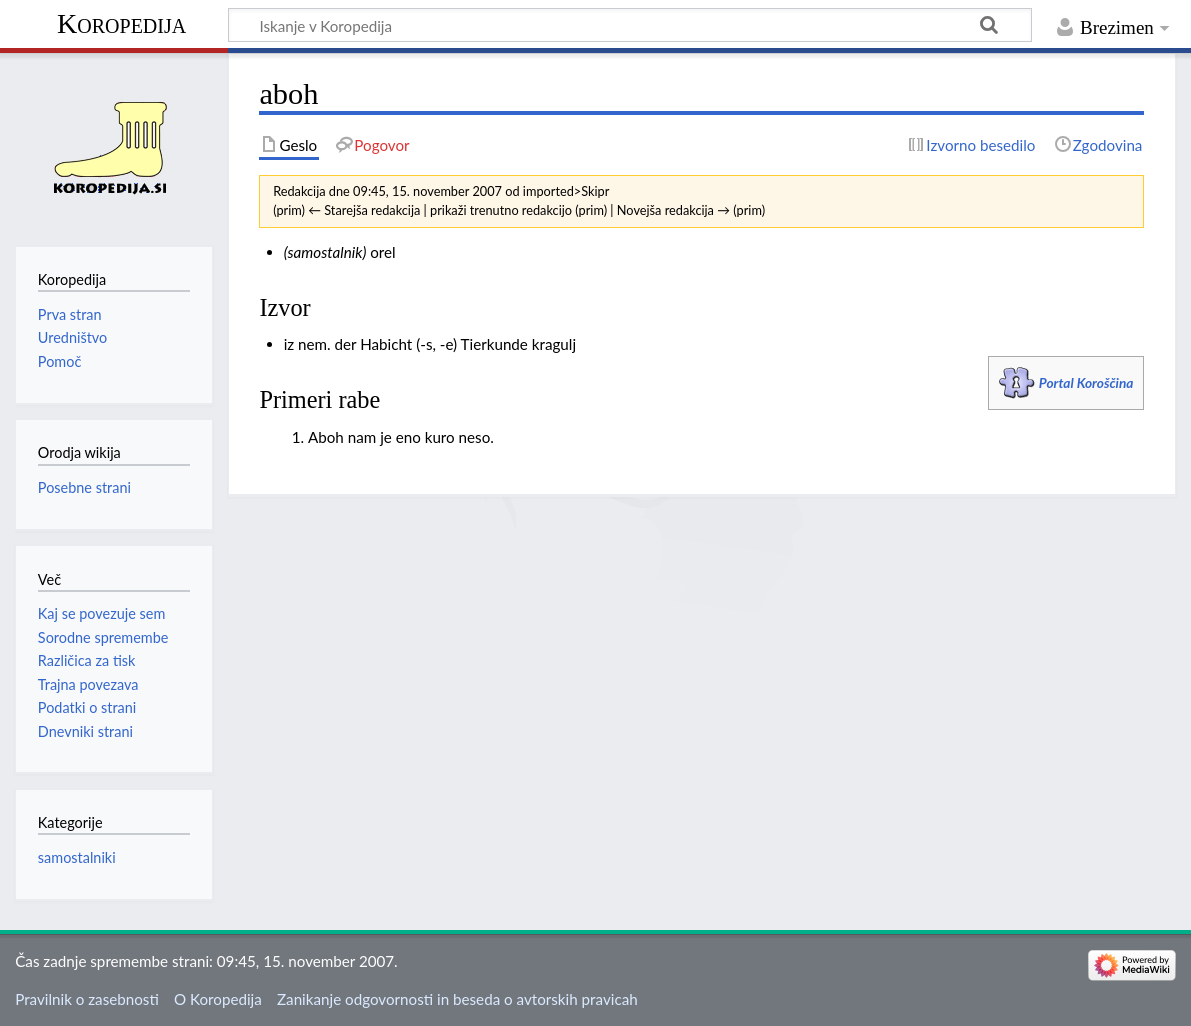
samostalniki (77, 857)
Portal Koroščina (1086, 382)
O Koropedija (218, 999)
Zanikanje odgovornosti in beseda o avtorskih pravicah (457, 999)
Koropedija (121, 23)
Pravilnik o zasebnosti (87, 999)
